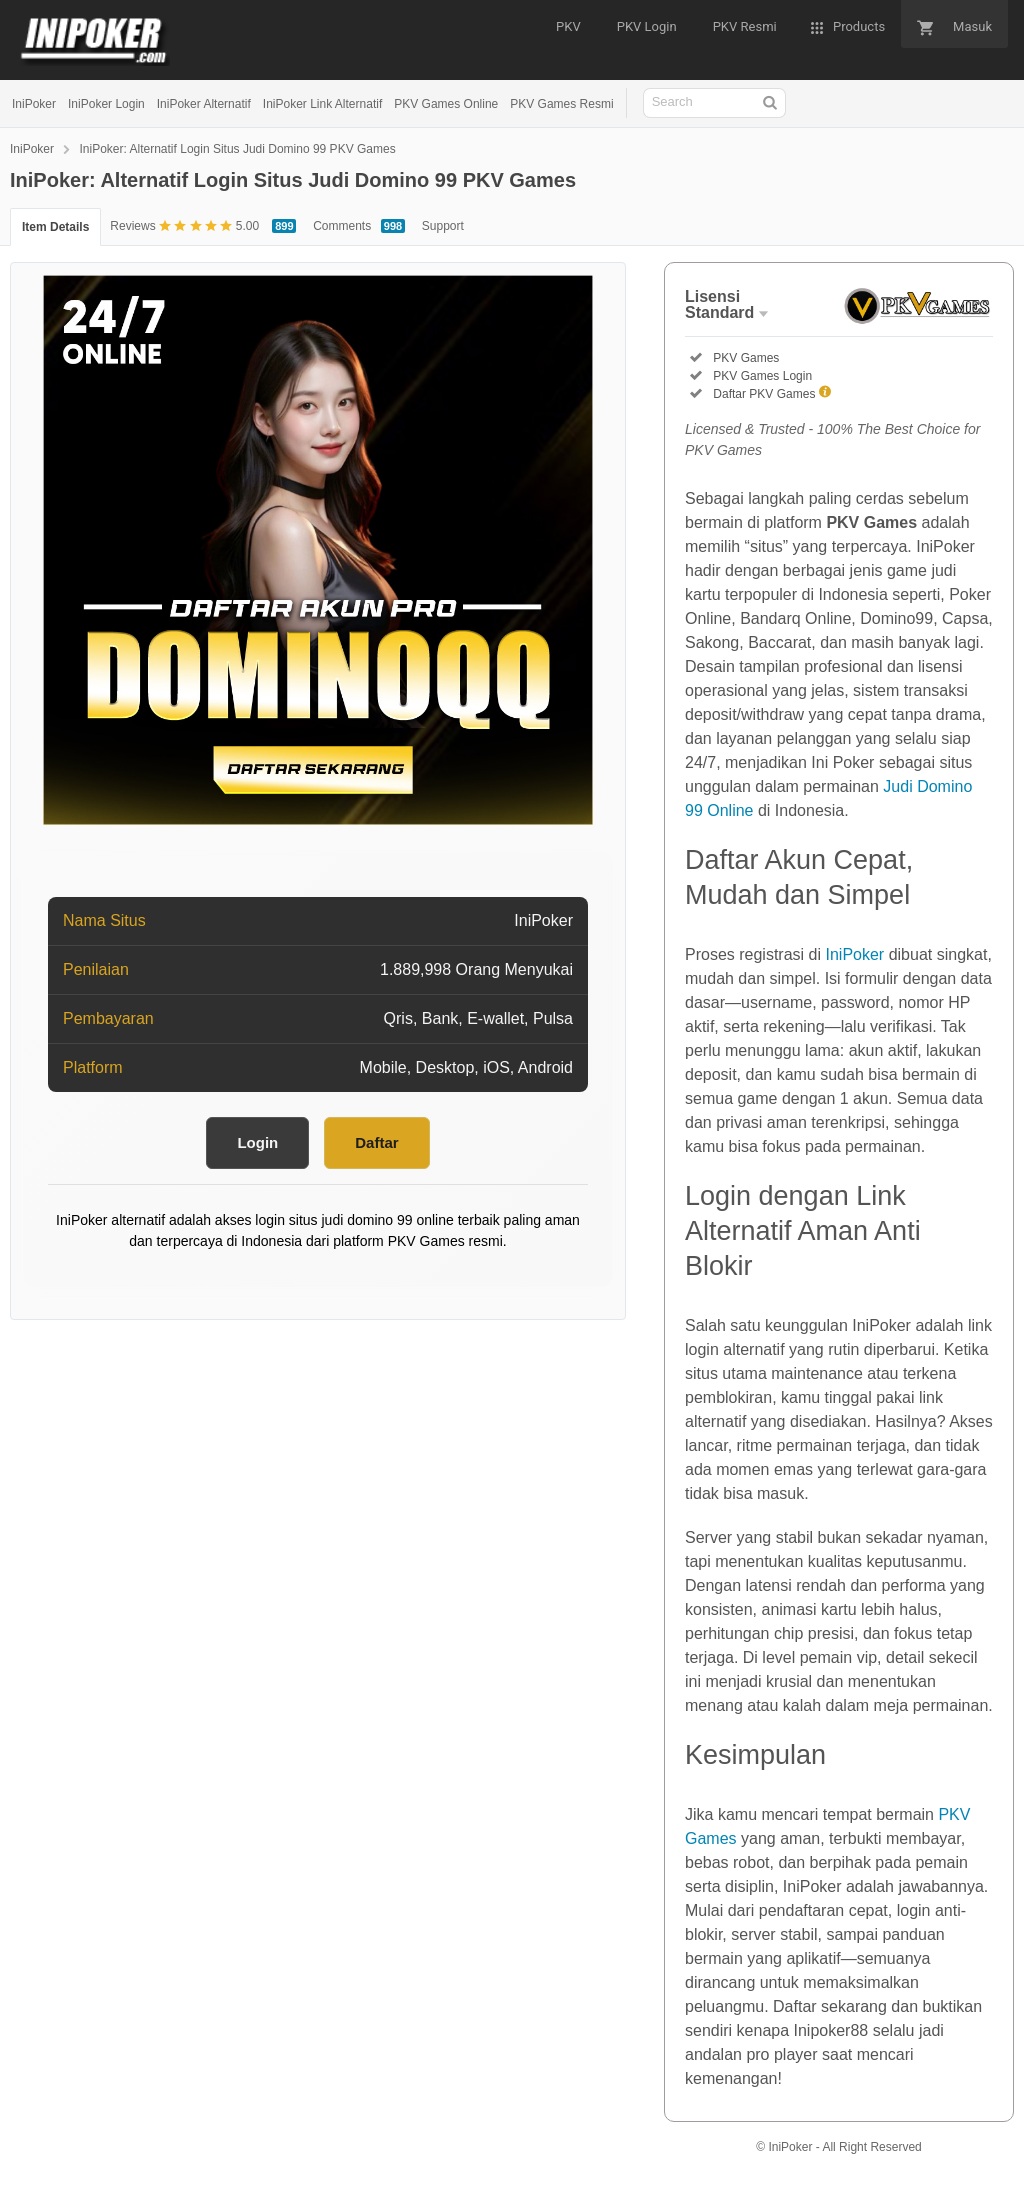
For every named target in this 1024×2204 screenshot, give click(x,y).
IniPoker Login (106, 104)
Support (443, 226)
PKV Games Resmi (561, 104)
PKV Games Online (446, 104)
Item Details (55, 227)
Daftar (376, 1142)
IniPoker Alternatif (204, 104)
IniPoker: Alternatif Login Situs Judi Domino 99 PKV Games (237, 149)
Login (257, 1142)
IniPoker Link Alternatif (322, 104)
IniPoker (34, 104)
